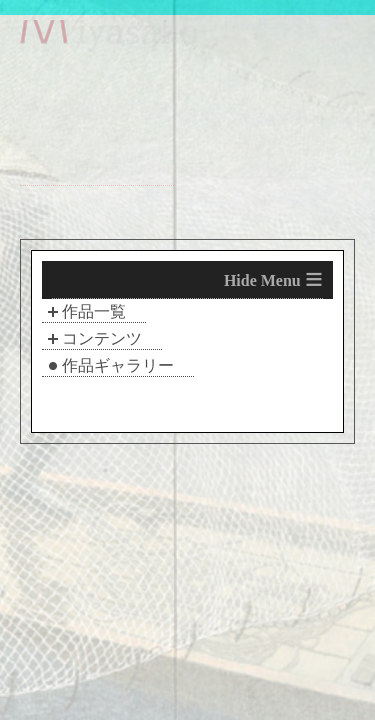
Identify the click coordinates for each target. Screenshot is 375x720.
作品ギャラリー (118, 365)
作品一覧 (94, 311)
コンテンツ (102, 338)
